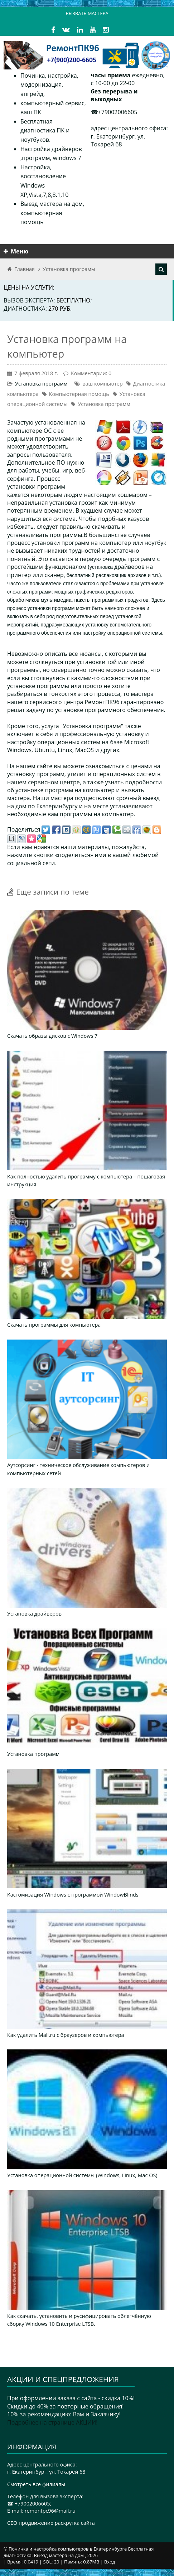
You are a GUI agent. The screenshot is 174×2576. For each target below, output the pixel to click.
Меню (16, 251)
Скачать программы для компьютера (54, 1324)
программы (53, 686)
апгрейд (31, 94)
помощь (32, 222)
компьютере (24, 431)
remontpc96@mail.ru (50, 2510)
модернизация (41, 84)
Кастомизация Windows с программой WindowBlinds (73, 1894)
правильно (74, 527)
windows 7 (67, 158)
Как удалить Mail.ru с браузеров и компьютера (65, 2035)
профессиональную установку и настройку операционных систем (78, 738)
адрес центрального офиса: (129, 128)
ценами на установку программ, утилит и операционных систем (83, 770)
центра (73, 702)
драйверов (129, 567)
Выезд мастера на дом (51, 204)
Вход (109, 2561)
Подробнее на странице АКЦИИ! (52, 2422)
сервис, (75, 103)
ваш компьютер (102, 383)
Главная (24, 269)
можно (115, 670)
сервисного (46, 702)
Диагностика (24, 309)
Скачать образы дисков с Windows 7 (52, 1035)
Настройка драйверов (51, 149)
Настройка (35, 167)
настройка (62, 75)
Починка (32, 75)
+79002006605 (117, 112)
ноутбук (155, 543)
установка (102, 567)
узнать (114, 782)
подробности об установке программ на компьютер (84, 786)
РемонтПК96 (101, 702)
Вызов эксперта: (30, 300)
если (13, 678)
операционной (124, 633)
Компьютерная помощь (79, 394)
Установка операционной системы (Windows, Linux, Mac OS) (82, 2175)
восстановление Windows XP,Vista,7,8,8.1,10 (44, 185)
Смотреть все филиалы (36, 2484)
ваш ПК (30, 112)
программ (36, 158)
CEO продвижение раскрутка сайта (51, 2522)
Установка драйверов (34, 1613)
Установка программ (69, 269)
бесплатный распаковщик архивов (106, 575)
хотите (121, 686)
